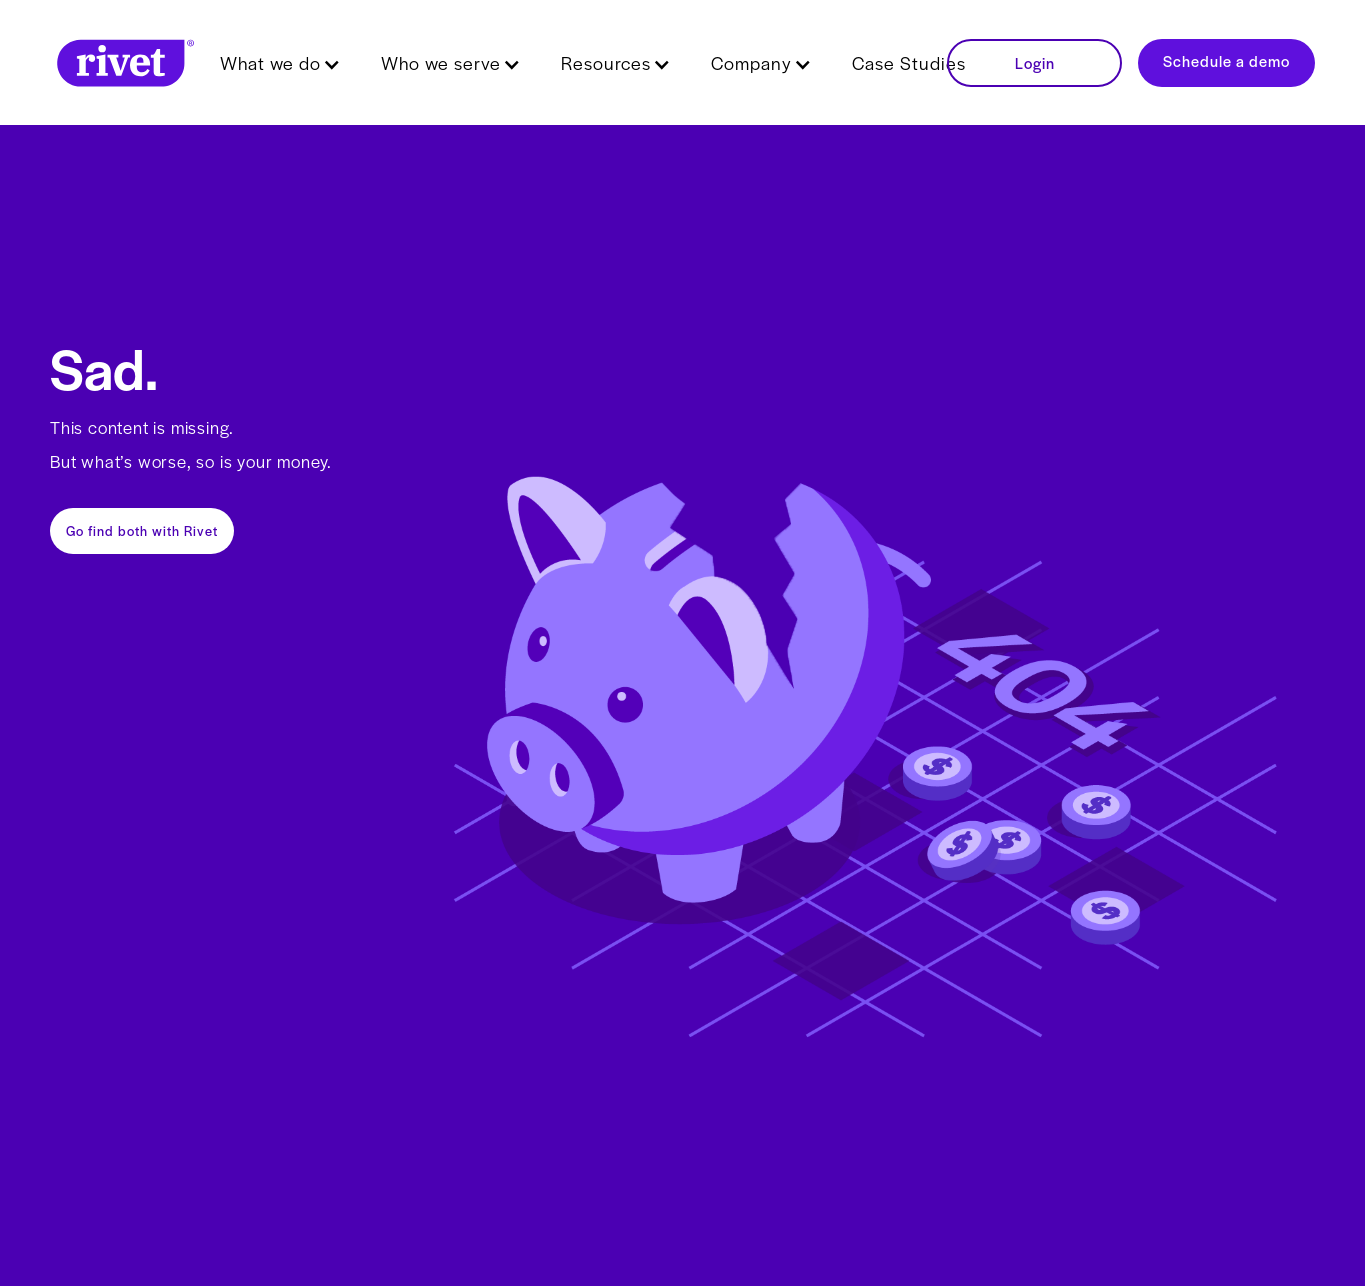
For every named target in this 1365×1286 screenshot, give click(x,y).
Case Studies (909, 62)
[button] (280, 63)
